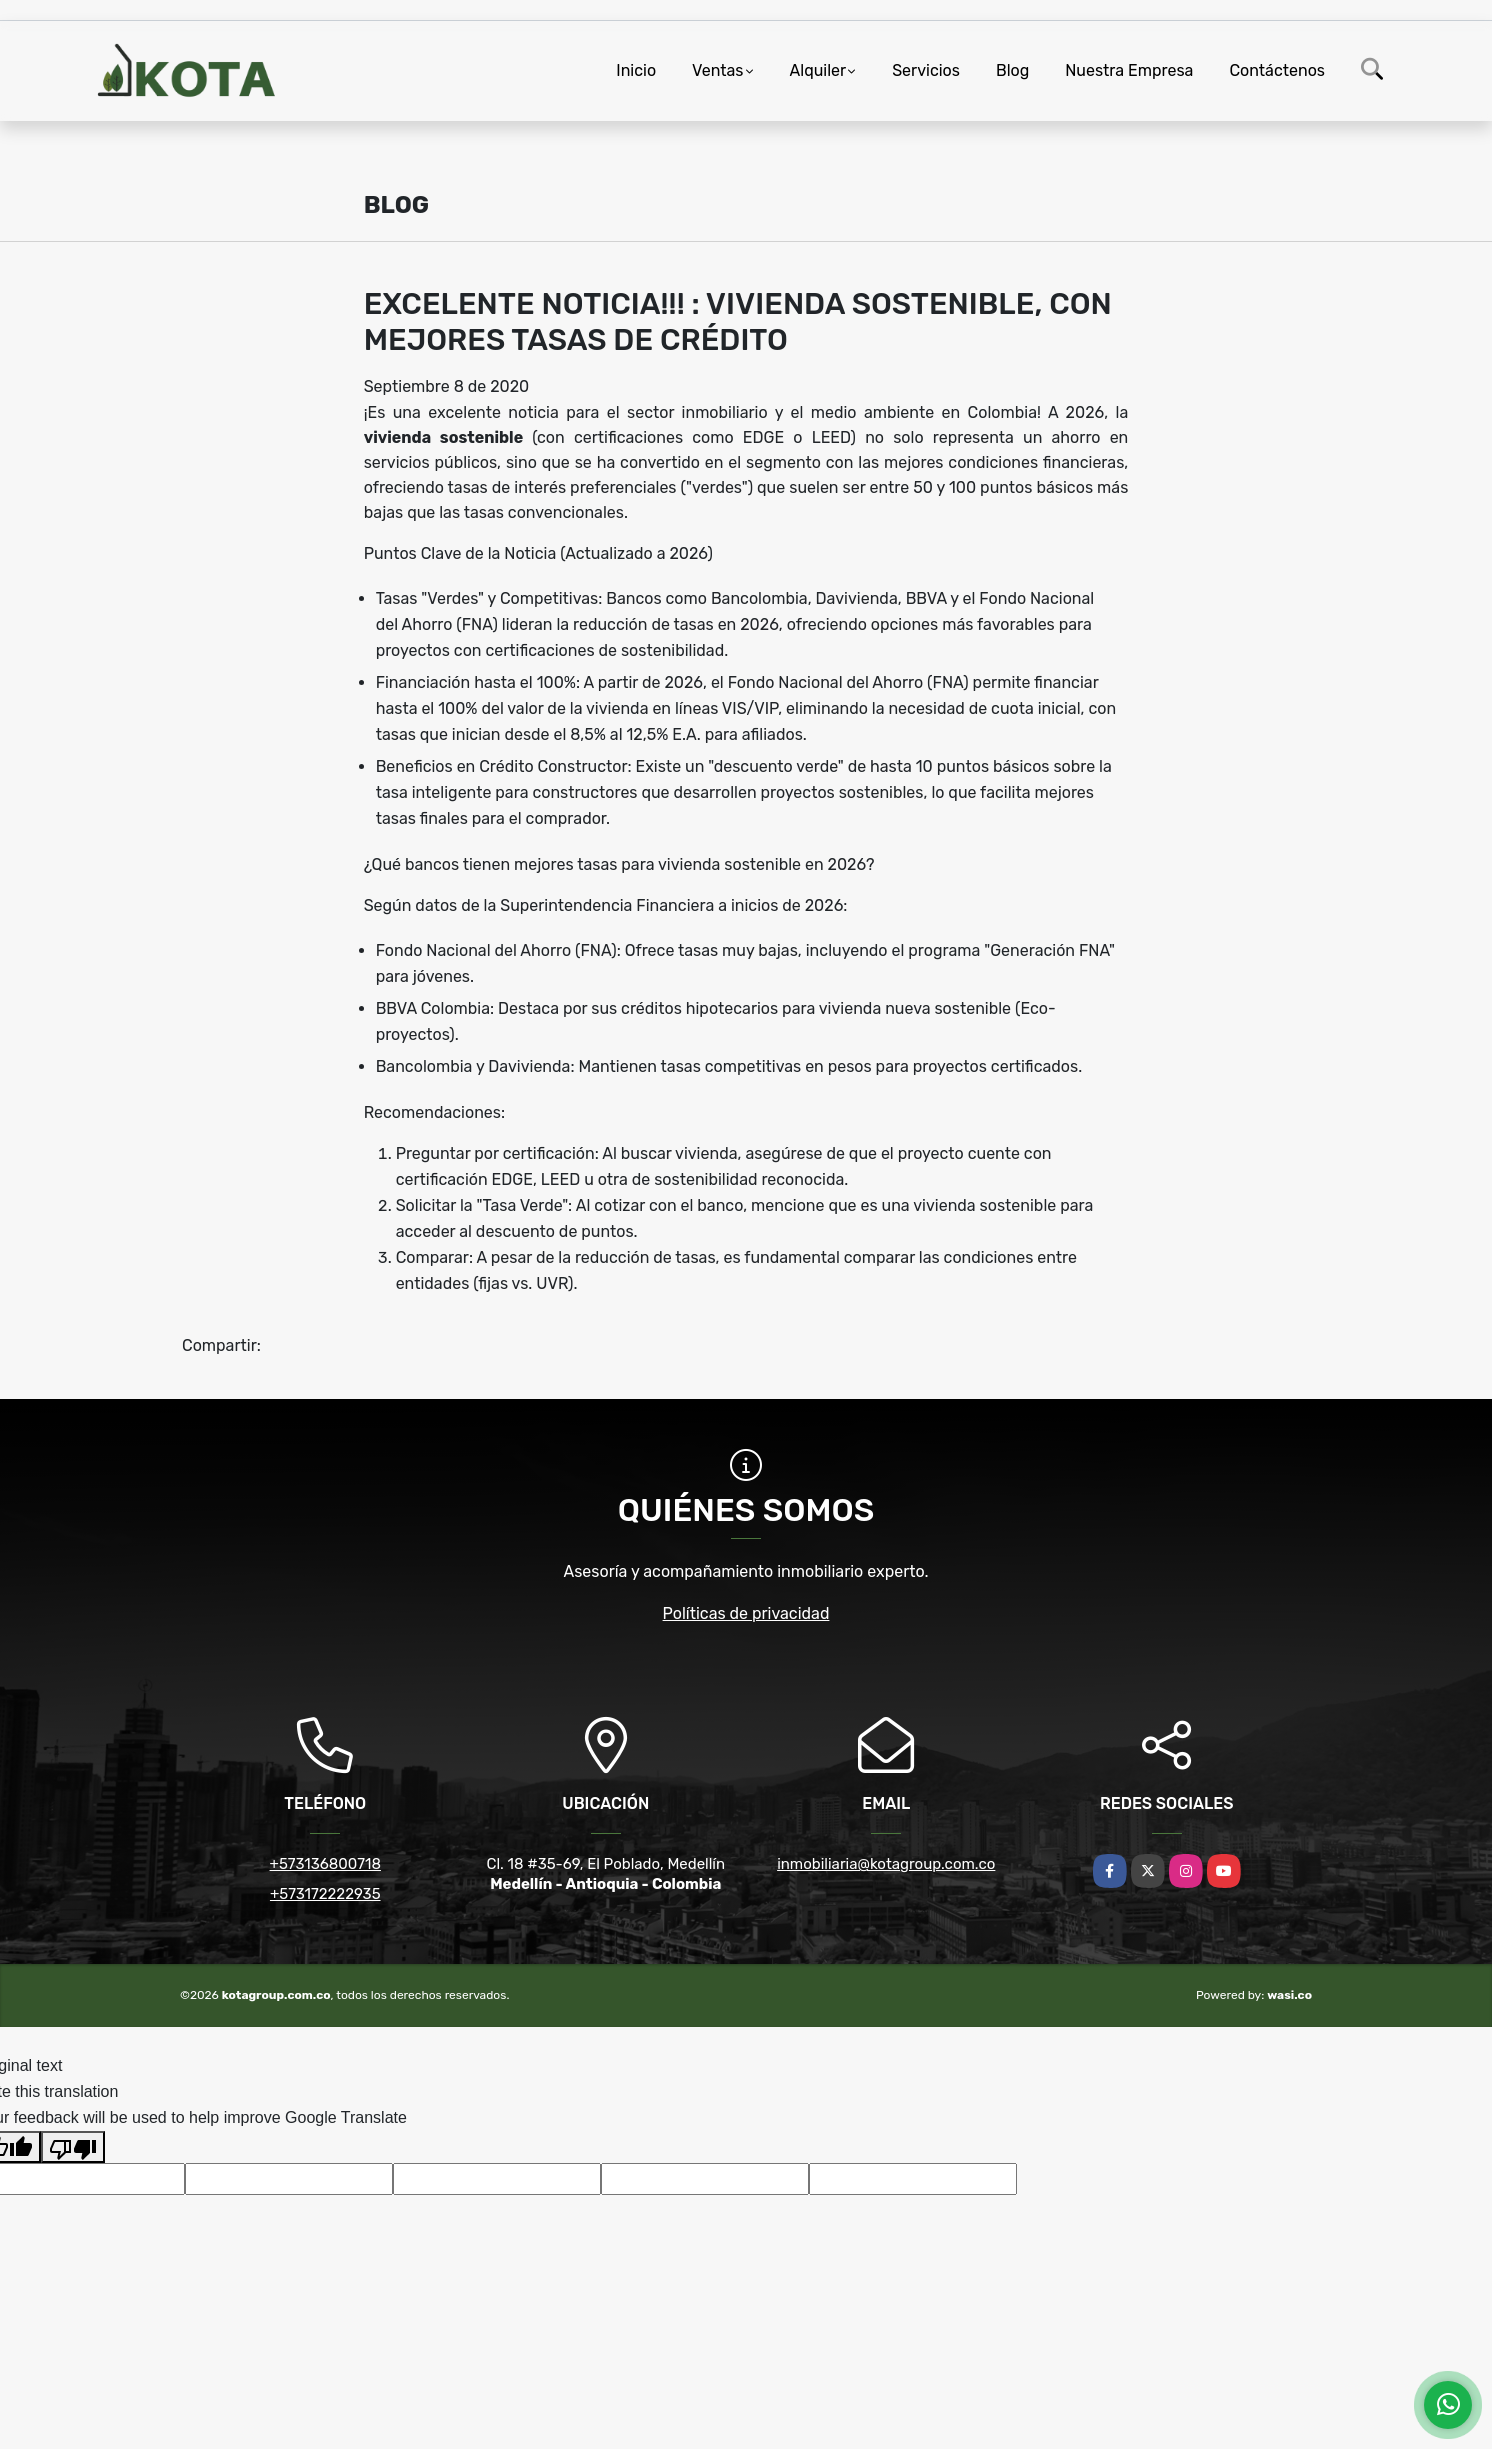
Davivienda (857, 598)
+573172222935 (325, 1894)
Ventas (717, 70)
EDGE (512, 1179)
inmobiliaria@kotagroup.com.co (886, 1864)
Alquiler (818, 70)
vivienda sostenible (444, 437)
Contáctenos (1277, 70)
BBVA (926, 598)
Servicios (926, 70)
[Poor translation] (73, 2147)
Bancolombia (759, 598)
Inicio (636, 70)
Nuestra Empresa (1129, 70)
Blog (1012, 70)
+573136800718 (325, 1864)
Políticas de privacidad (746, 1613)
